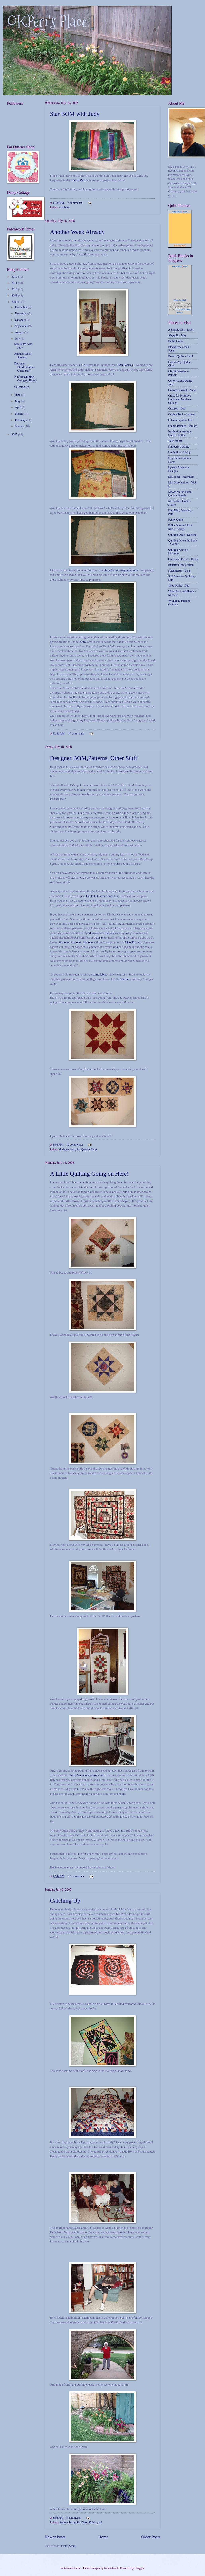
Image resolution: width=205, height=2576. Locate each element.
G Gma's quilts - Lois (180, 420)
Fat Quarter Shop (87, 1149)
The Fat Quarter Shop (99, 896)
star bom (64, 207)
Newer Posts (55, 2537)
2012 (15, 276)
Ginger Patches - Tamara (182, 425)
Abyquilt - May (177, 335)
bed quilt (74, 2522)
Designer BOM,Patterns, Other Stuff (93, 758)
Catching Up (65, 1900)
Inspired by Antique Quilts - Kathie (179, 433)
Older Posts (150, 2537)
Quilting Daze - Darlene (182, 534)
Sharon (124, 979)
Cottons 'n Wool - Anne (182, 390)
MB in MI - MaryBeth (181, 476)
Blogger (139, 2568)
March (19, 413)
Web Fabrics (125, 364)
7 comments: (75, 202)
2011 (15, 282)
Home (103, 2537)
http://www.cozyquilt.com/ (121, 570)
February (20, 420)
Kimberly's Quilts (178, 446)
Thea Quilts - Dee (178, 585)
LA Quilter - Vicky (179, 452)
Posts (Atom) (68, 2545)
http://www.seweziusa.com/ (87, 1775)
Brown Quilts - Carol (180, 356)
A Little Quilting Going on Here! (89, 1173)
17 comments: (76, 1876)
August (19, 332)
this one (94, 933)
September (21, 326)
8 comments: (74, 2517)
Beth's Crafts (175, 341)
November (21, 313)
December (21, 307)
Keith (92, 2522)
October (20, 319)
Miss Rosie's (133, 942)
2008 (15, 301)
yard (99, 2522)
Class (84, 2522)
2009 (15, 295)
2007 (15, 434)
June (18, 394)
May (18, 401)
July (17, 338)
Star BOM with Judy (75, 113)
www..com (179, 211)
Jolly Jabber (175, 440)
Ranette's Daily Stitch (181, 564)
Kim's (83, 641)
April (18, 407)
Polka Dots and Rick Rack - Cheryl (180, 527)
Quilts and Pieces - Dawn (183, 559)
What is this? (180, 245)
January (20, 426)
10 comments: (76, 733)
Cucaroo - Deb (176, 408)
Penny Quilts (175, 519)
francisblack (111, 2568)
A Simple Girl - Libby (181, 329)
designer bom (67, 1149)
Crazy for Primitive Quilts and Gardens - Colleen (180, 399)
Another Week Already (77, 231)
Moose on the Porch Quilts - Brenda (180, 493)
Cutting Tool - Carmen (181, 414)
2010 (15, 289)
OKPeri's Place (47, 21)
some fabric (100, 974)
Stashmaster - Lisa (179, 570)
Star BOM (77, 180)
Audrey (63, 2522)
